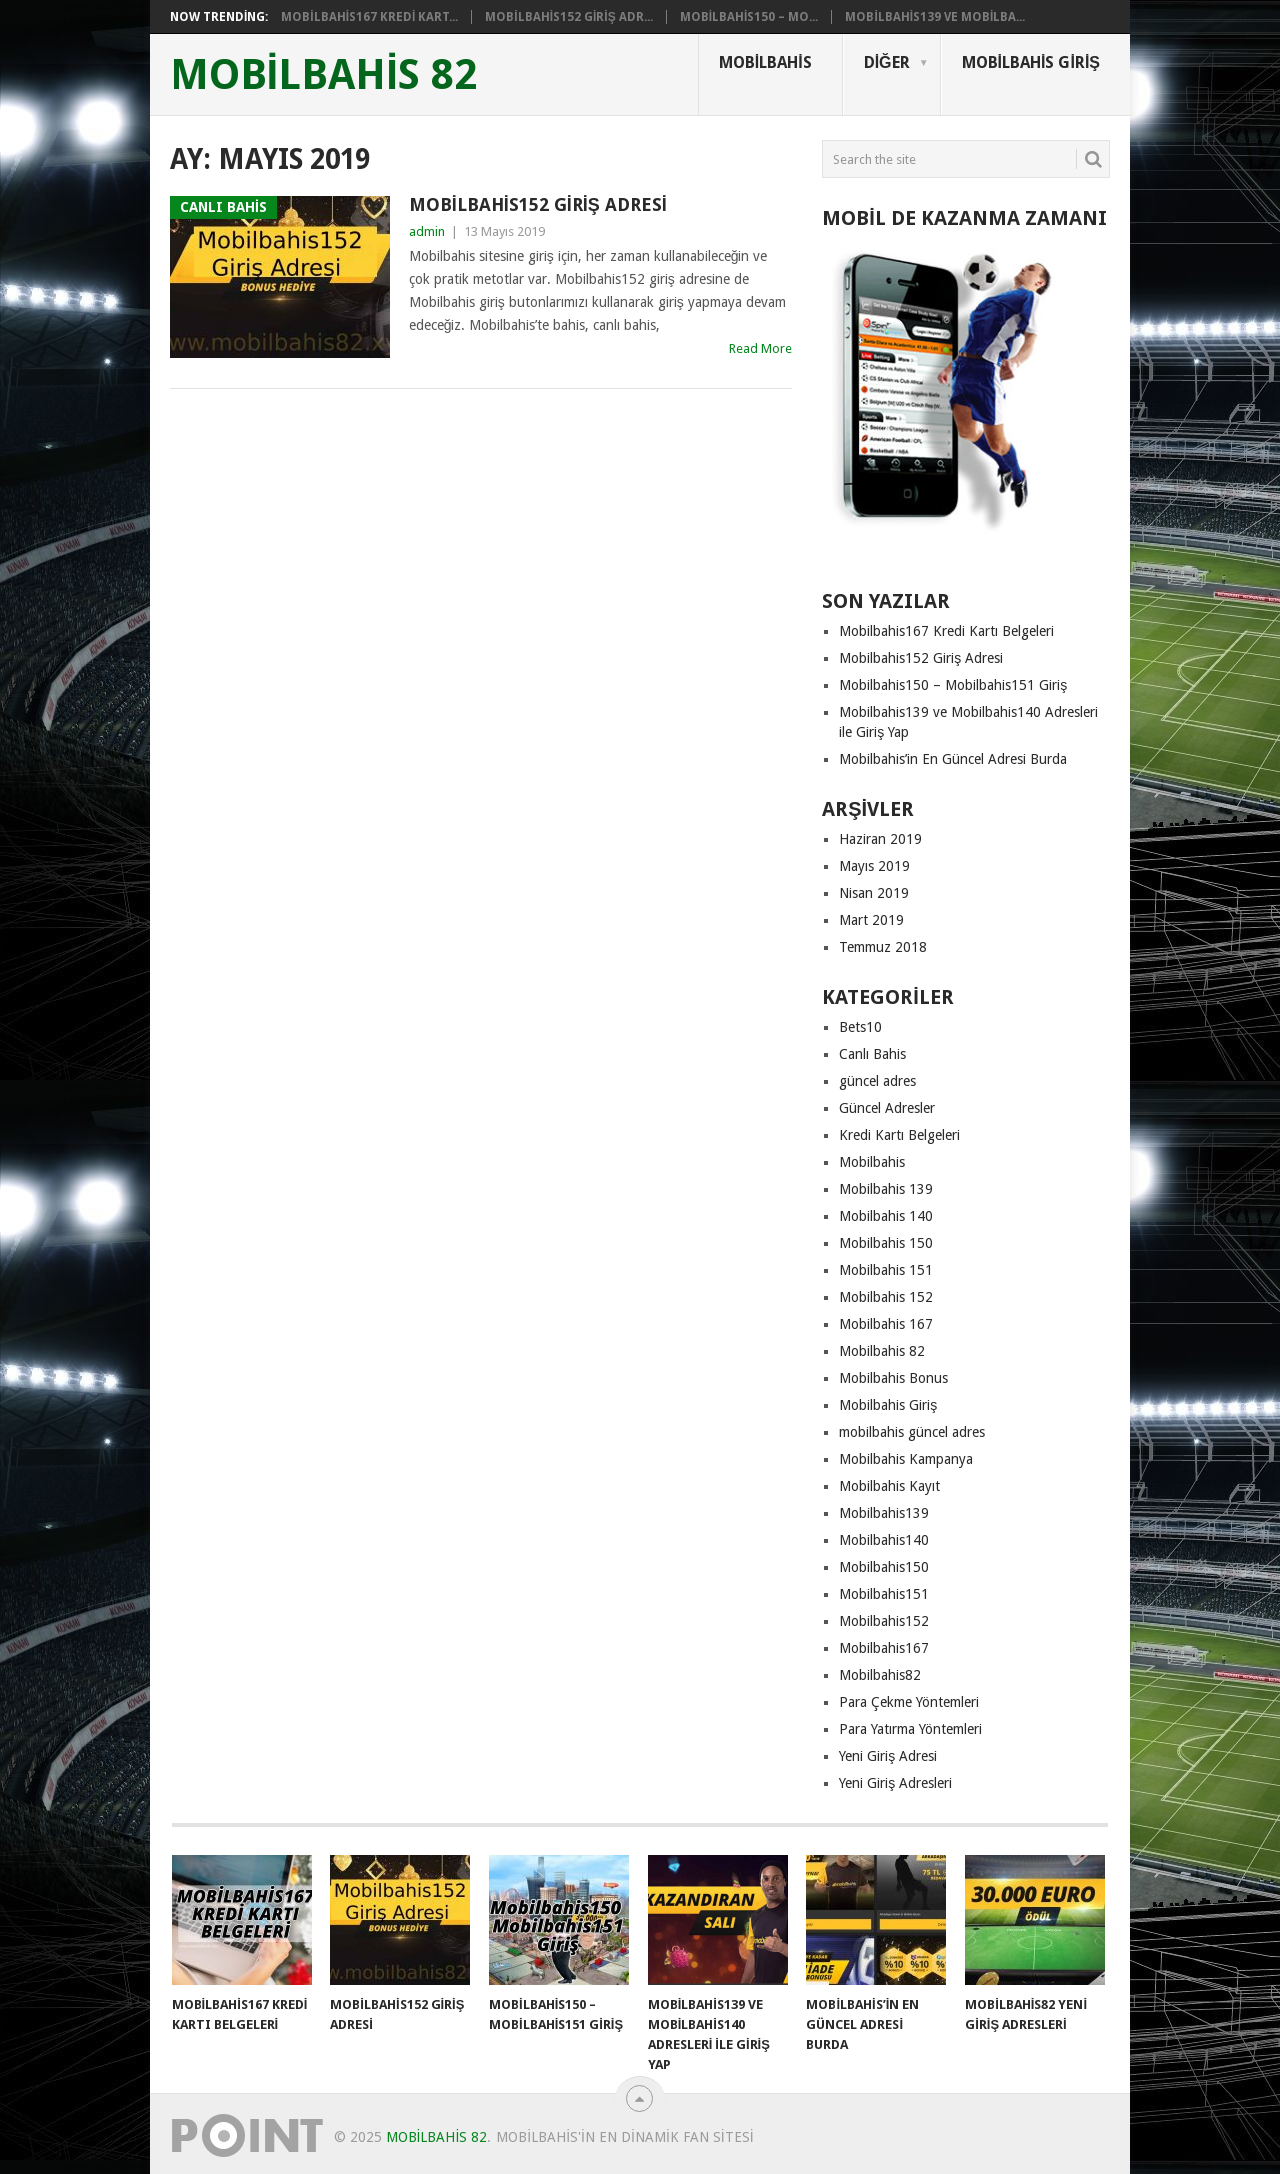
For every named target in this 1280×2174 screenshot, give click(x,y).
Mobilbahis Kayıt (889, 1486)
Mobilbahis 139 (886, 1189)
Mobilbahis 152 (886, 1297)
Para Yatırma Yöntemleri (910, 1729)
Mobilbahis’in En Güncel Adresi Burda (953, 759)
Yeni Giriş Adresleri (895, 1783)
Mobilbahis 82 (882, 1351)
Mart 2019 (871, 920)
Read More (760, 348)
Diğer (887, 62)
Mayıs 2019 (874, 866)
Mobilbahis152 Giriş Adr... (568, 17)
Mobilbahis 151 (886, 1270)
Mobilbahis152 (884, 1621)
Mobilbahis (765, 62)
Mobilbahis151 (884, 1594)
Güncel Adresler (887, 1108)
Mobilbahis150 (884, 1567)
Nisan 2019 (874, 893)
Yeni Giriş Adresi (888, 1756)
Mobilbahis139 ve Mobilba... (935, 17)
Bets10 (860, 1027)
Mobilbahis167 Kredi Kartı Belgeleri (946, 631)
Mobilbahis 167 (886, 1324)
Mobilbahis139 (884, 1513)
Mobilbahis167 (884, 1648)
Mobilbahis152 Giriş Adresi (538, 204)
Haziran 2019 (880, 839)
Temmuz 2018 (883, 947)
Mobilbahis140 (884, 1540)
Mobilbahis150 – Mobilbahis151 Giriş (953, 685)
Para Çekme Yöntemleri (909, 1702)
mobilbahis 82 (323, 75)
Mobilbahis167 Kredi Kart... (369, 17)
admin (427, 231)
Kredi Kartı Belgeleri (899, 1135)
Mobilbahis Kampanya (906, 1459)
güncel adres (877, 1081)
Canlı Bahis (872, 1054)
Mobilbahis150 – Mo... (749, 17)
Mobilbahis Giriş (1031, 62)
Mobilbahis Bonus (893, 1378)
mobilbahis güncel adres (912, 1432)
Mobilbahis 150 (886, 1243)
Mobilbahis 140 (886, 1216)
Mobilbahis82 (880, 1675)
